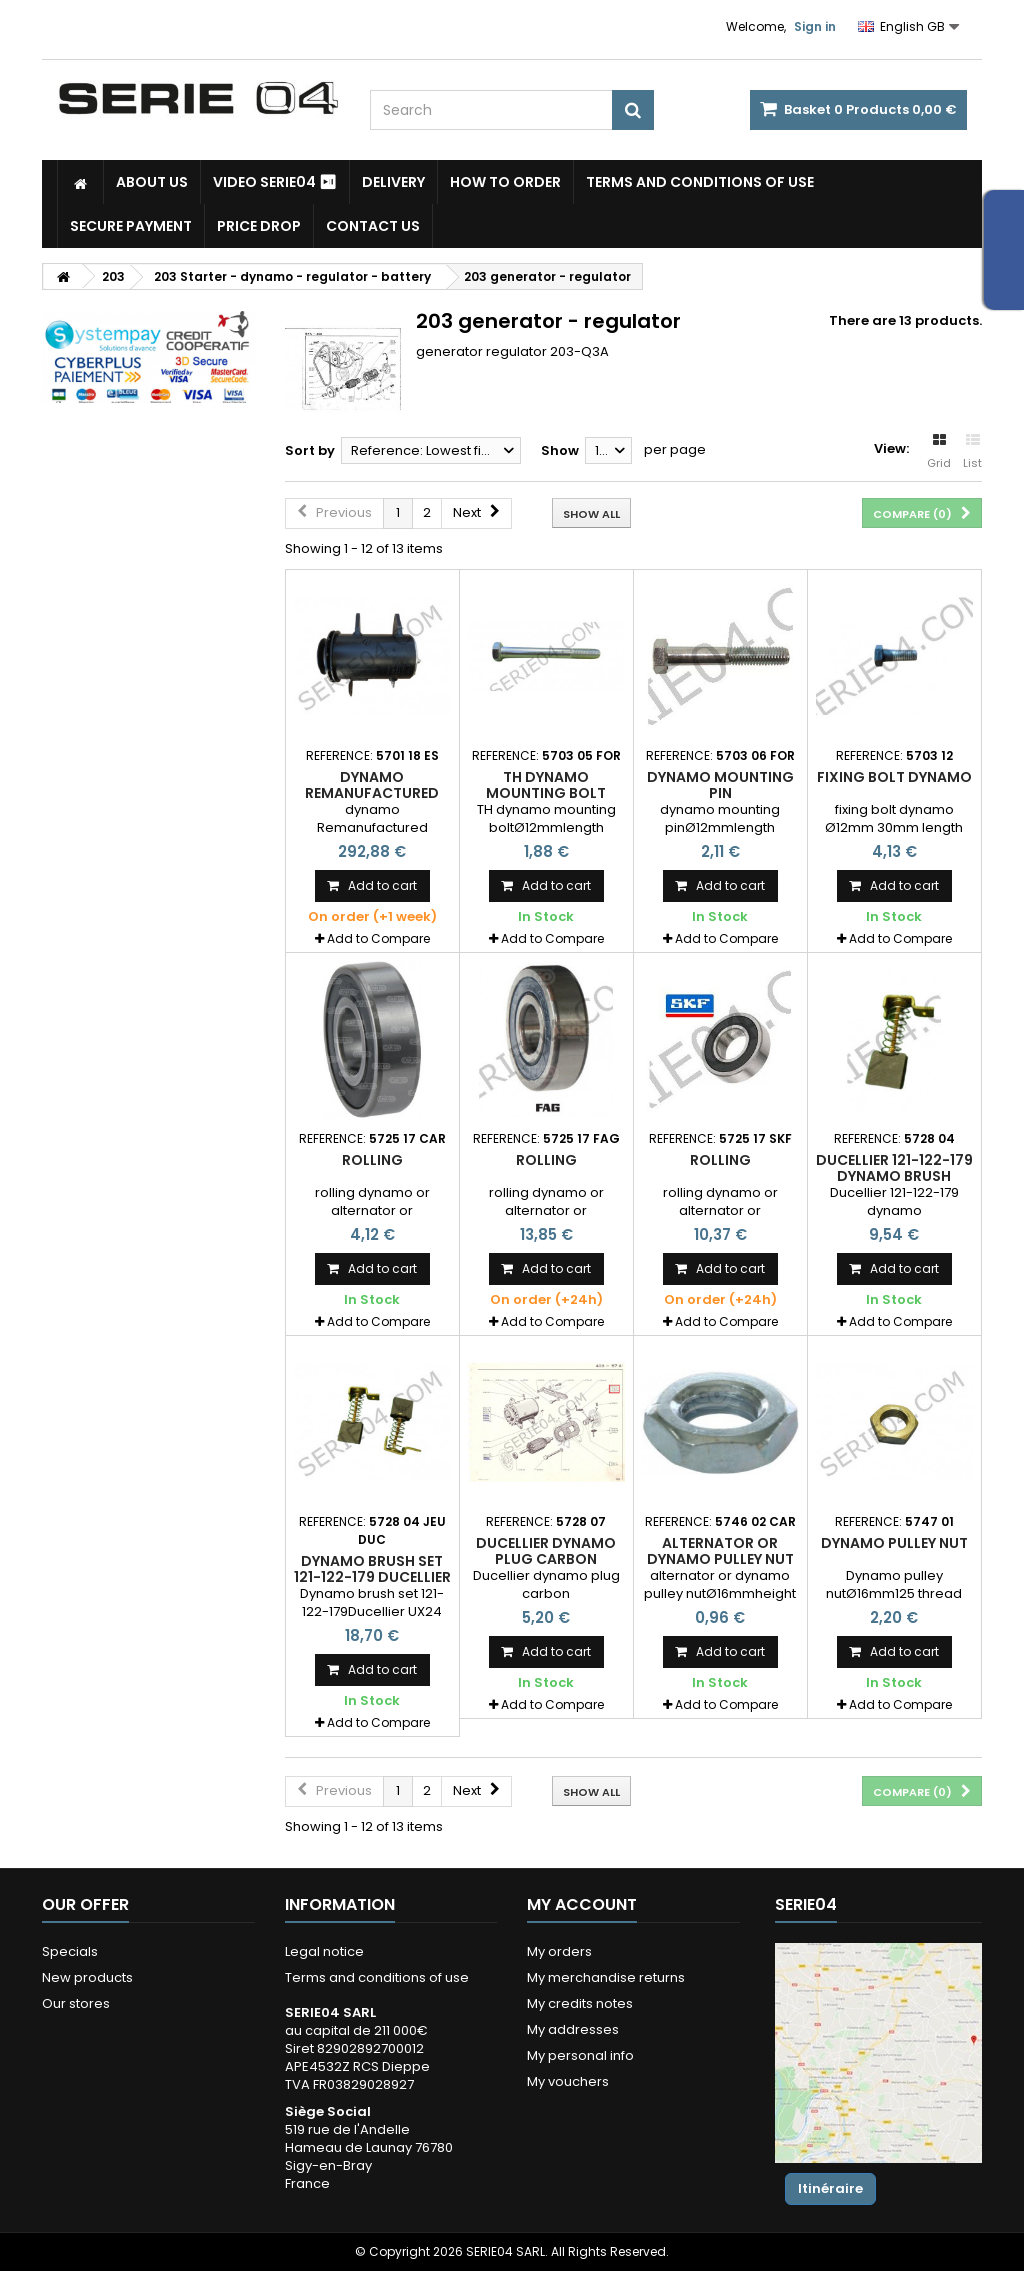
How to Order (505, 182)
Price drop (259, 226)
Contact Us (373, 226)
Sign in (815, 26)
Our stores (76, 2003)
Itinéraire (830, 2188)
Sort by (310, 450)
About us (152, 182)
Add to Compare (378, 938)
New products (87, 1977)
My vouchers (568, 2081)
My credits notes (580, 2003)
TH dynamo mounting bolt (546, 785)
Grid (939, 452)
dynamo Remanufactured (372, 785)
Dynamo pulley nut (894, 1543)
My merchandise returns (606, 1977)
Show (560, 450)
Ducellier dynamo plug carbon (546, 1551)
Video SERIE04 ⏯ (275, 182)
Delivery (393, 182)
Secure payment (131, 226)
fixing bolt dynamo (894, 777)
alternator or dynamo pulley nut (720, 1551)
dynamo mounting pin (720, 785)
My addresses (573, 2029)
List (972, 452)
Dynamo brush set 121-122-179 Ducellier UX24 (372, 1577)
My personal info (580, 2055)
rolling (372, 1160)
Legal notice (324, 1951)
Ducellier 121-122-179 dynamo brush (894, 1168)
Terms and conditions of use (700, 182)
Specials (70, 1951)
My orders (559, 1951)
